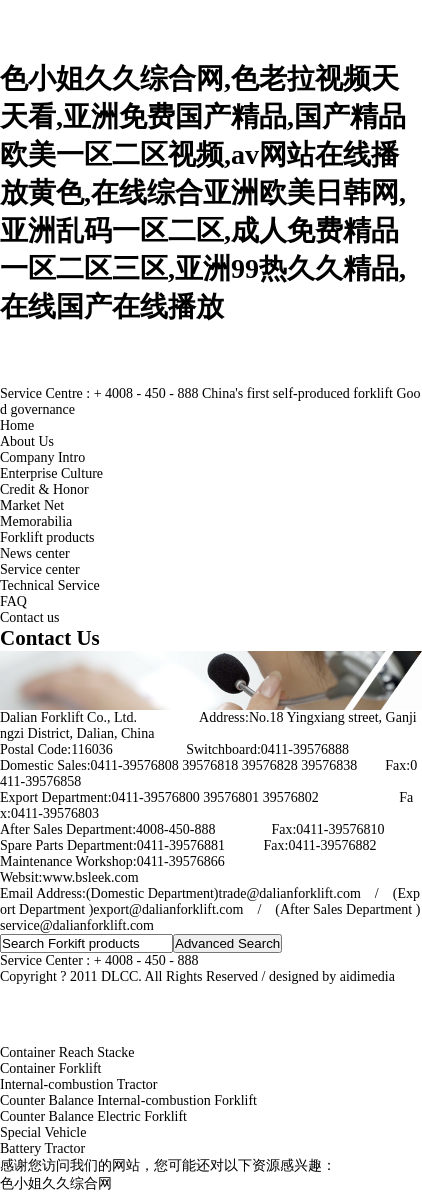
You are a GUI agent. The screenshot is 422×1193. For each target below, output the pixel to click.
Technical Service (50, 585)
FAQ (13, 601)
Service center (40, 569)
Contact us (30, 617)
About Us (27, 441)
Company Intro (42, 457)
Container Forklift (51, 1068)
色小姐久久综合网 (56, 1183)
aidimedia (367, 976)
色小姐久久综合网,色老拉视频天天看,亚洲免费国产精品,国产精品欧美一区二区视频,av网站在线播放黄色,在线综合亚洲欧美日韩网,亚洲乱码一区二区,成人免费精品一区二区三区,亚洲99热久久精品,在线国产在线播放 (203, 192)
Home (17, 425)
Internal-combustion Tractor (78, 1084)
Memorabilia (36, 521)
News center (35, 553)
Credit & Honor (44, 489)
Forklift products (47, 537)
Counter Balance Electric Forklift (93, 1116)
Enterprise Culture (51, 473)
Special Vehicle (43, 1132)
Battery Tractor (42, 1148)
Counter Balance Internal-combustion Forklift (128, 1100)
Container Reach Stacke (67, 1052)
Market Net (32, 505)
